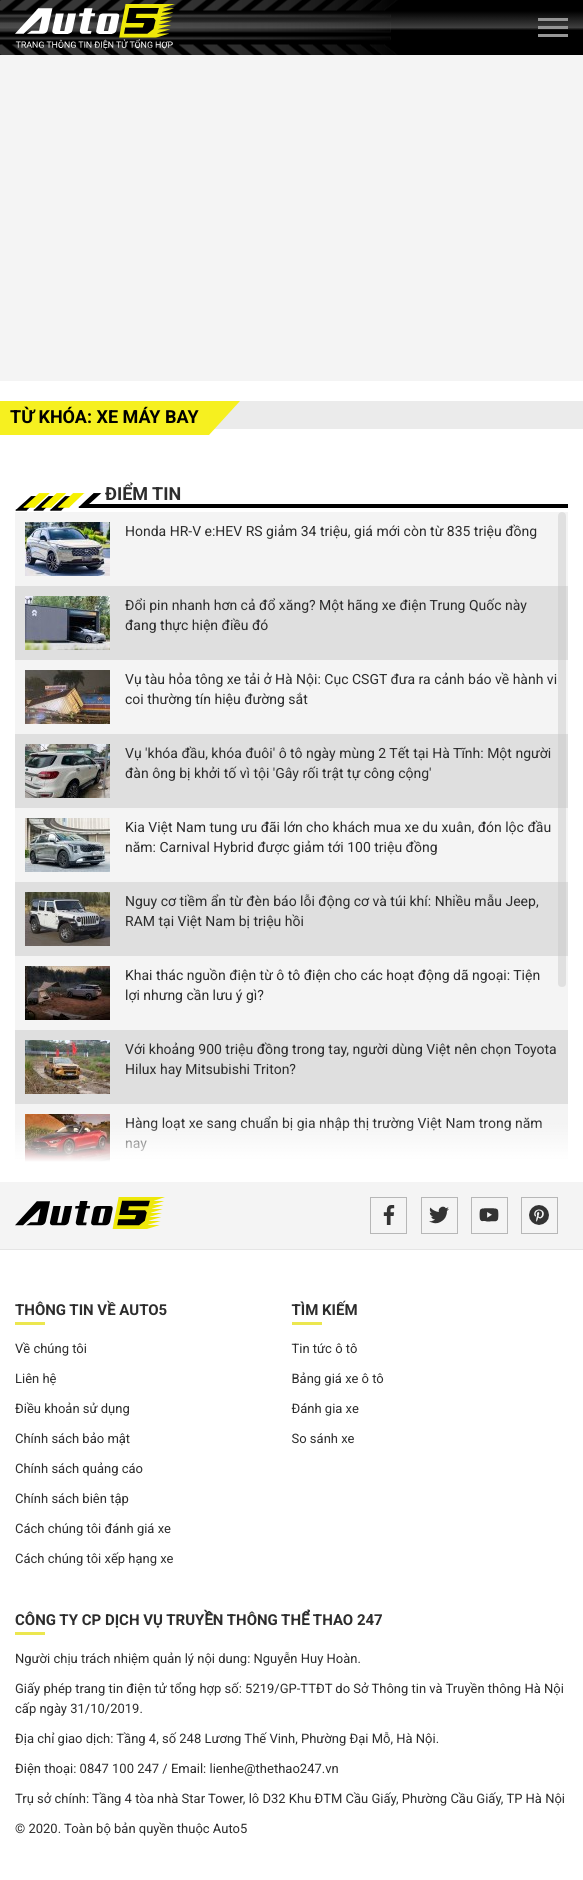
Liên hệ (36, 1379)
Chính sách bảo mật (72, 1439)
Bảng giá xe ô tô (338, 1379)
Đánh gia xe (325, 1409)
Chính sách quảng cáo (79, 1469)
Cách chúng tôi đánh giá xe (93, 1529)
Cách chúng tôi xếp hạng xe (94, 1559)
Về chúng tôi (51, 1349)
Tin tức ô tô (325, 1349)
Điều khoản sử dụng (72, 1409)
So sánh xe (323, 1439)
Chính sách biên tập (72, 1499)
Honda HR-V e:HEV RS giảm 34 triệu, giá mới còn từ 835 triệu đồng (331, 532)
